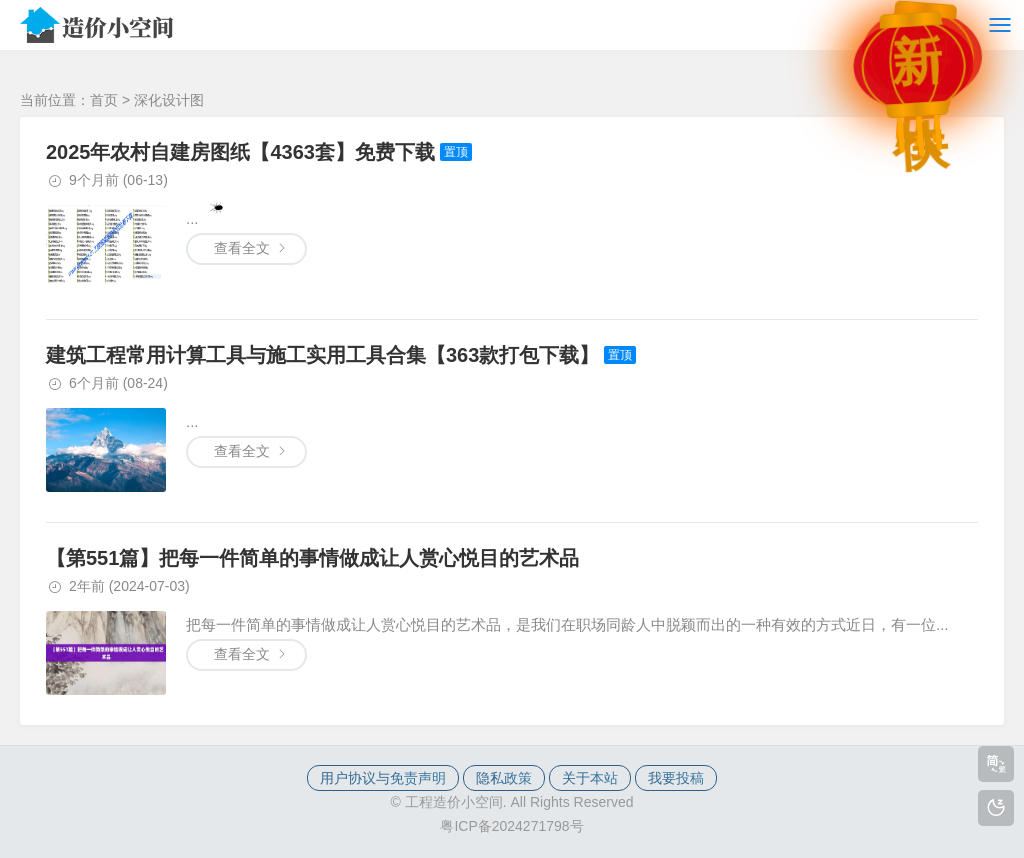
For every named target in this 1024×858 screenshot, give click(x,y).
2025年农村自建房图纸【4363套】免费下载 (240, 152)
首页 (104, 100)
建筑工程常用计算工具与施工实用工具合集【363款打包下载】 (322, 355)
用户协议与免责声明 (383, 778)
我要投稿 (676, 778)
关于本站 (590, 778)
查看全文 (242, 451)
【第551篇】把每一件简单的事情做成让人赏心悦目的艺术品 (312, 558)
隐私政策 (504, 778)
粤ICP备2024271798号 (511, 826)
